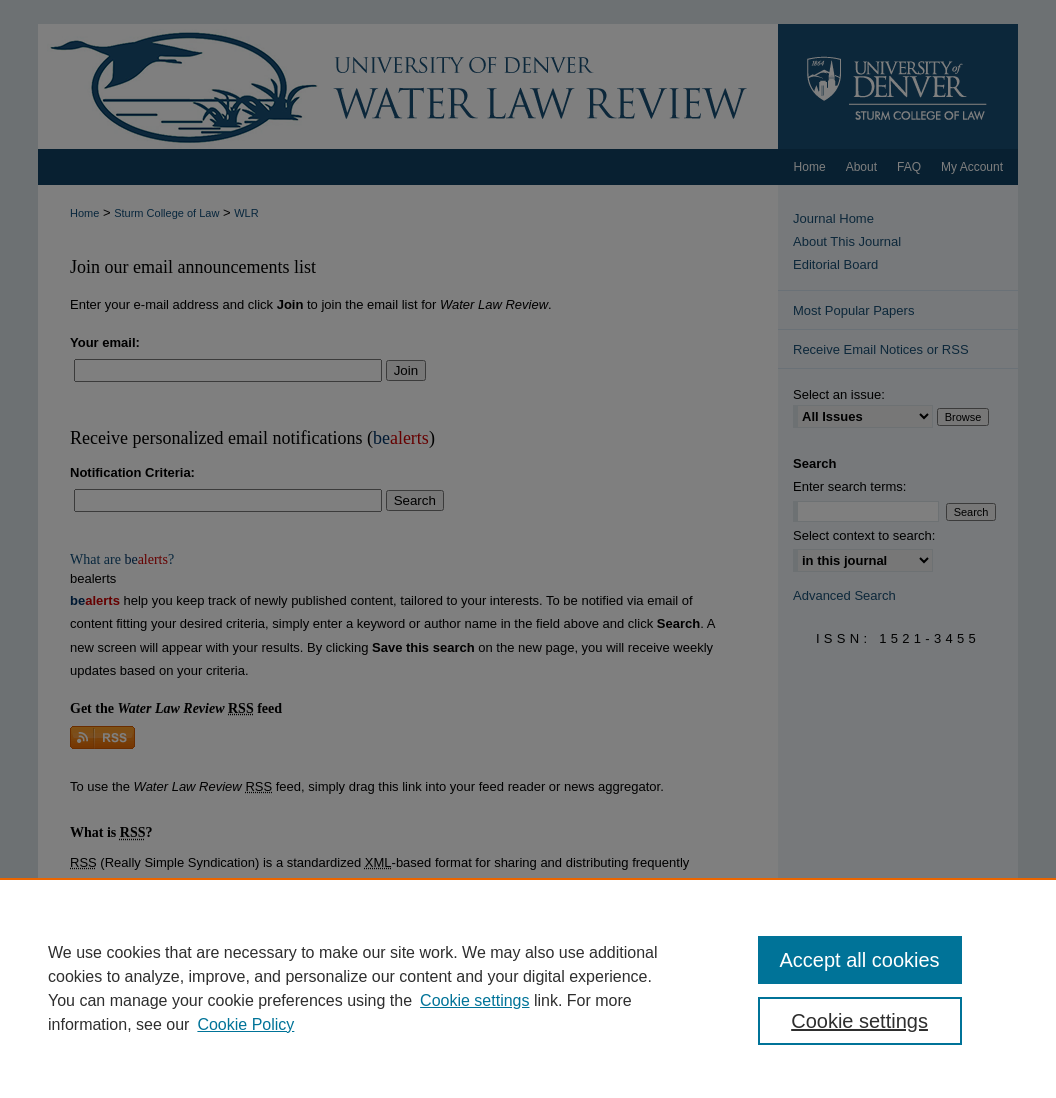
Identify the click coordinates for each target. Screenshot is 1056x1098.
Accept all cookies (860, 960)
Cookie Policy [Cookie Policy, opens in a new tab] (245, 1024)
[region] (528, 988)
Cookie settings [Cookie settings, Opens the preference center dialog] (859, 1021)
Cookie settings (474, 1000)
